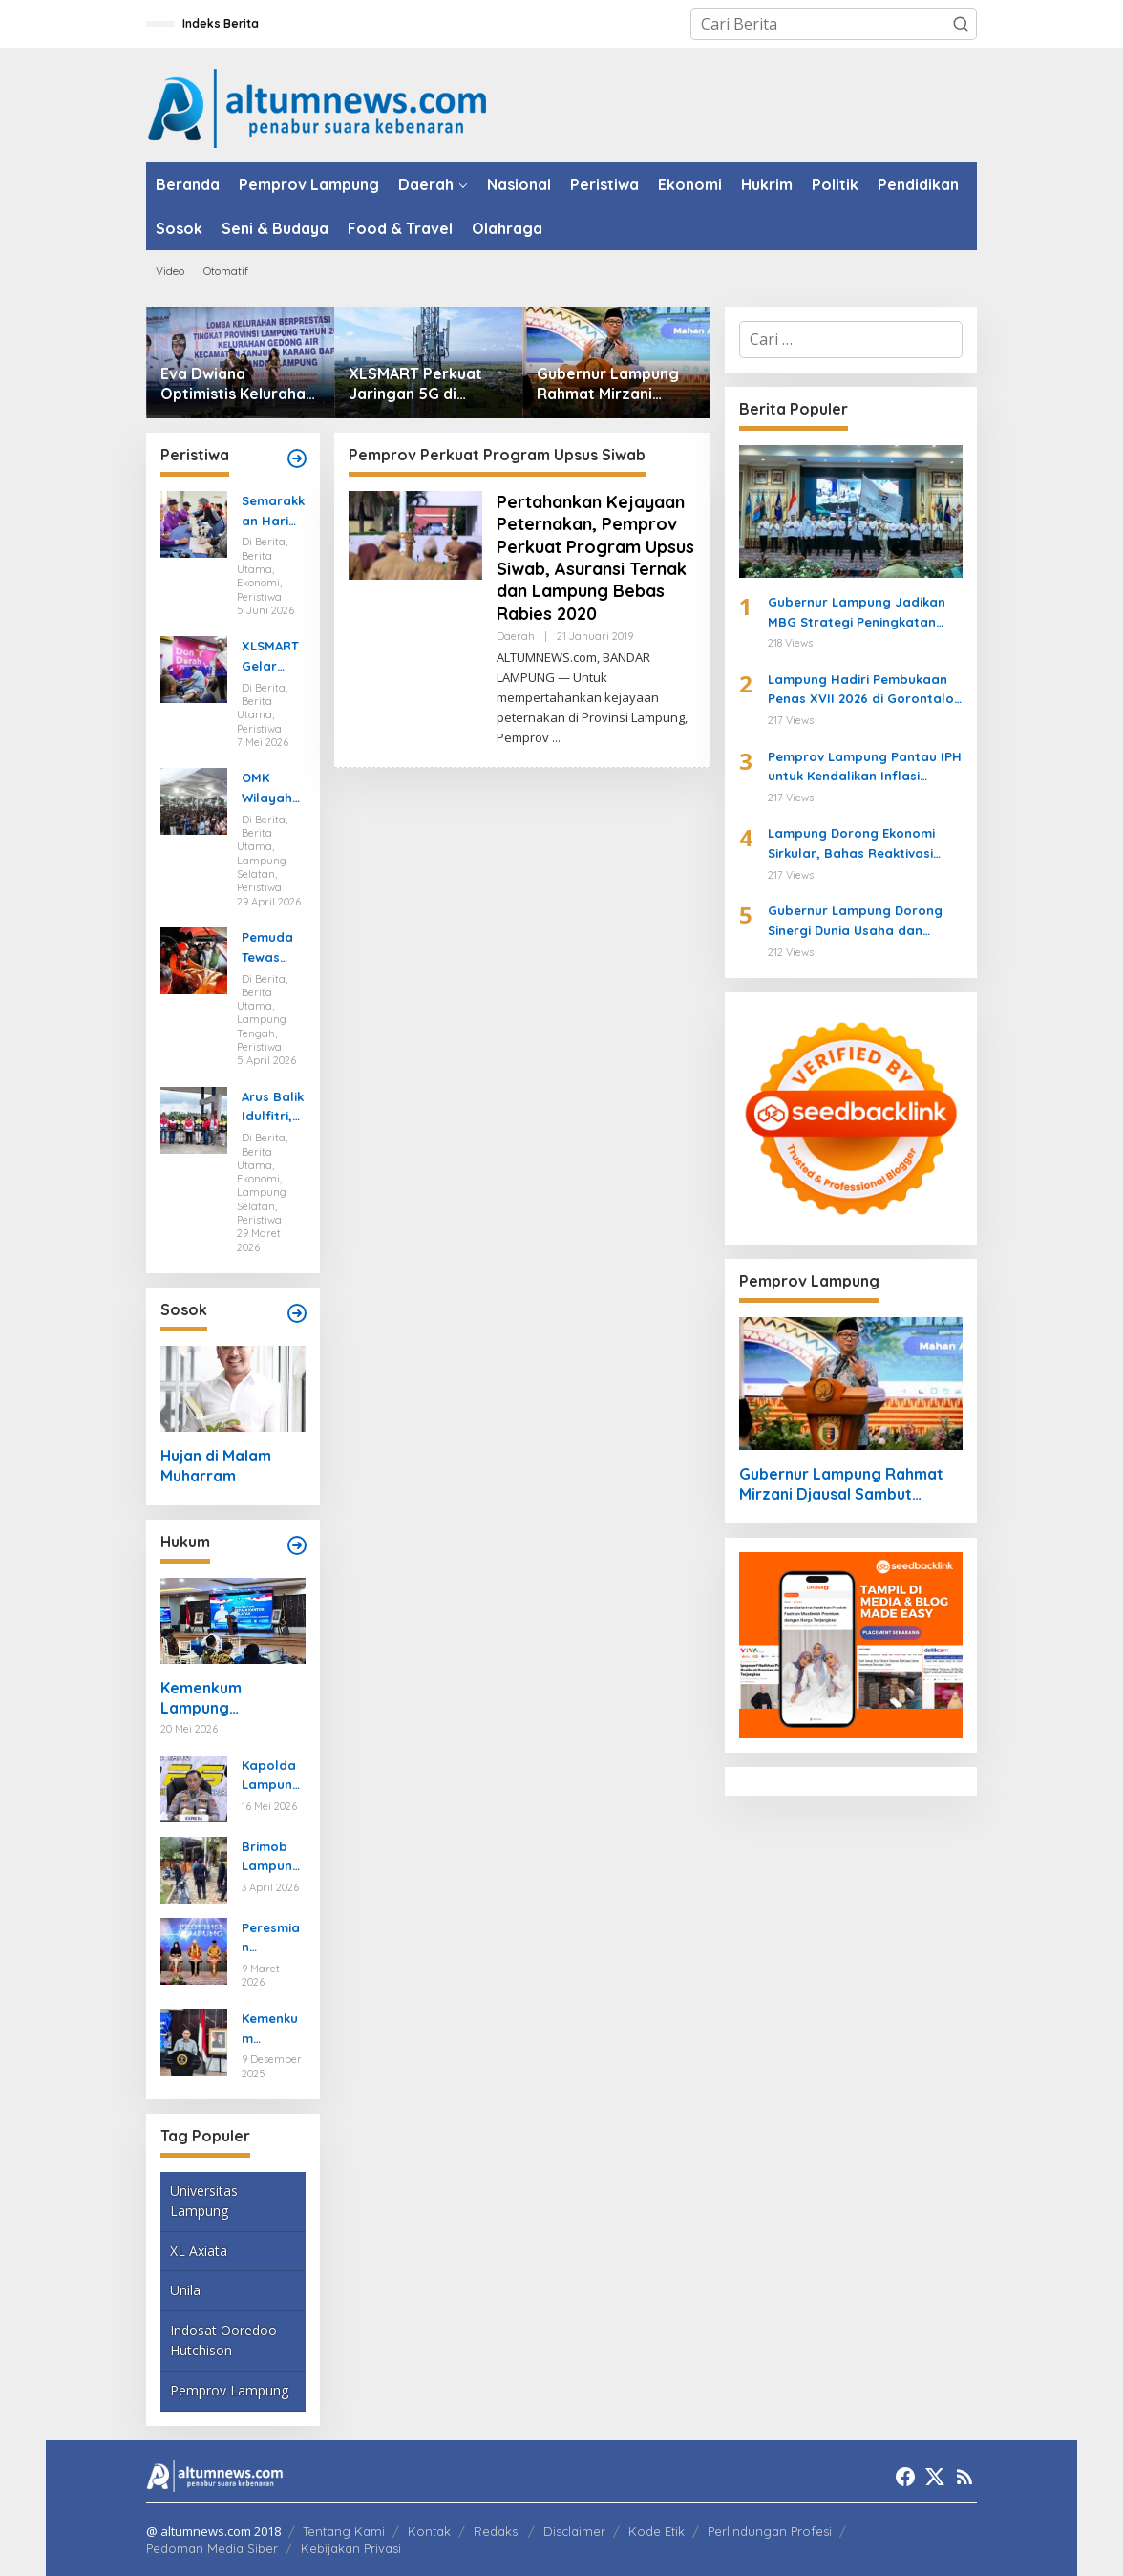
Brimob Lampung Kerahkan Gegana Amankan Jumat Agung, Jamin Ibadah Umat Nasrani (272, 1858)
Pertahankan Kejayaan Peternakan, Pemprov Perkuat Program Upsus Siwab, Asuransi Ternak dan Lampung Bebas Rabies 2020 (595, 558)
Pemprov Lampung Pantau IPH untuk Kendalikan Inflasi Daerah (865, 768)
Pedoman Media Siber (212, 2548)
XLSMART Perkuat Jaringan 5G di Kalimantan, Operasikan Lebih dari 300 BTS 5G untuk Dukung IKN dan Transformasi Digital (415, 384)
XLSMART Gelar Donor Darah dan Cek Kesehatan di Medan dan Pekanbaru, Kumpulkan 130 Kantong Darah (273, 657)
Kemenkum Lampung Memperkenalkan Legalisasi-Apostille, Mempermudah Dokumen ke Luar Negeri (225, 1698)
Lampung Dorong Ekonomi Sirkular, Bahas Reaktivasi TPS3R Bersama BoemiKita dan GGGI (851, 844)
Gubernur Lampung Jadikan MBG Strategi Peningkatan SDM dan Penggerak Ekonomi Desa (860, 613)
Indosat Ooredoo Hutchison (223, 2340)
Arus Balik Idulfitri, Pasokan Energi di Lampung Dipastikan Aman (273, 1108)
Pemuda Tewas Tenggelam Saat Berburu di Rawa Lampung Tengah (271, 948)
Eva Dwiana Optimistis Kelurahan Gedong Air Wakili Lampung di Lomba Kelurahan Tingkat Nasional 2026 (237, 384)
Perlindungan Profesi (770, 2531)
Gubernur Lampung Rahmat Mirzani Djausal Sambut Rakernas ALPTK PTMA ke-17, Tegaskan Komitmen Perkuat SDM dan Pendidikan (612, 384)
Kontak (429, 2531)
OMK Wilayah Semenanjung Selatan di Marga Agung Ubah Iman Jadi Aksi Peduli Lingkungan (273, 789)
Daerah (516, 636)
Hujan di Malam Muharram (215, 1465)
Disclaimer (574, 2531)
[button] (960, 24)
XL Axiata (198, 2251)
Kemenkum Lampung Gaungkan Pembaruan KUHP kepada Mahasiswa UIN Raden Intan (272, 2030)
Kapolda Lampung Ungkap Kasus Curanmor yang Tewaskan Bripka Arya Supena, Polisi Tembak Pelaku (272, 1776)
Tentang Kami (344, 2531)
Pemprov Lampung (229, 2390)
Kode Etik (656, 2531)
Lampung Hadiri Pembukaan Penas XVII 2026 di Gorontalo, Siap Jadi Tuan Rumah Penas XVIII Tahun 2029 (863, 690)
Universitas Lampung (204, 2201)
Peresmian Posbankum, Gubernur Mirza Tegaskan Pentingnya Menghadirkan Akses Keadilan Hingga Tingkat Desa (273, 1939)
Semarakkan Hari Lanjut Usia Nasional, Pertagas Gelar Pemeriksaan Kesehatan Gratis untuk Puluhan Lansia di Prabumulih (273, 512)
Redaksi (497, 2531)
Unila (185, 2290)
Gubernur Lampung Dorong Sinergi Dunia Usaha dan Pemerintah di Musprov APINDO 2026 (855, 922)
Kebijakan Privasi (351, 2548)
